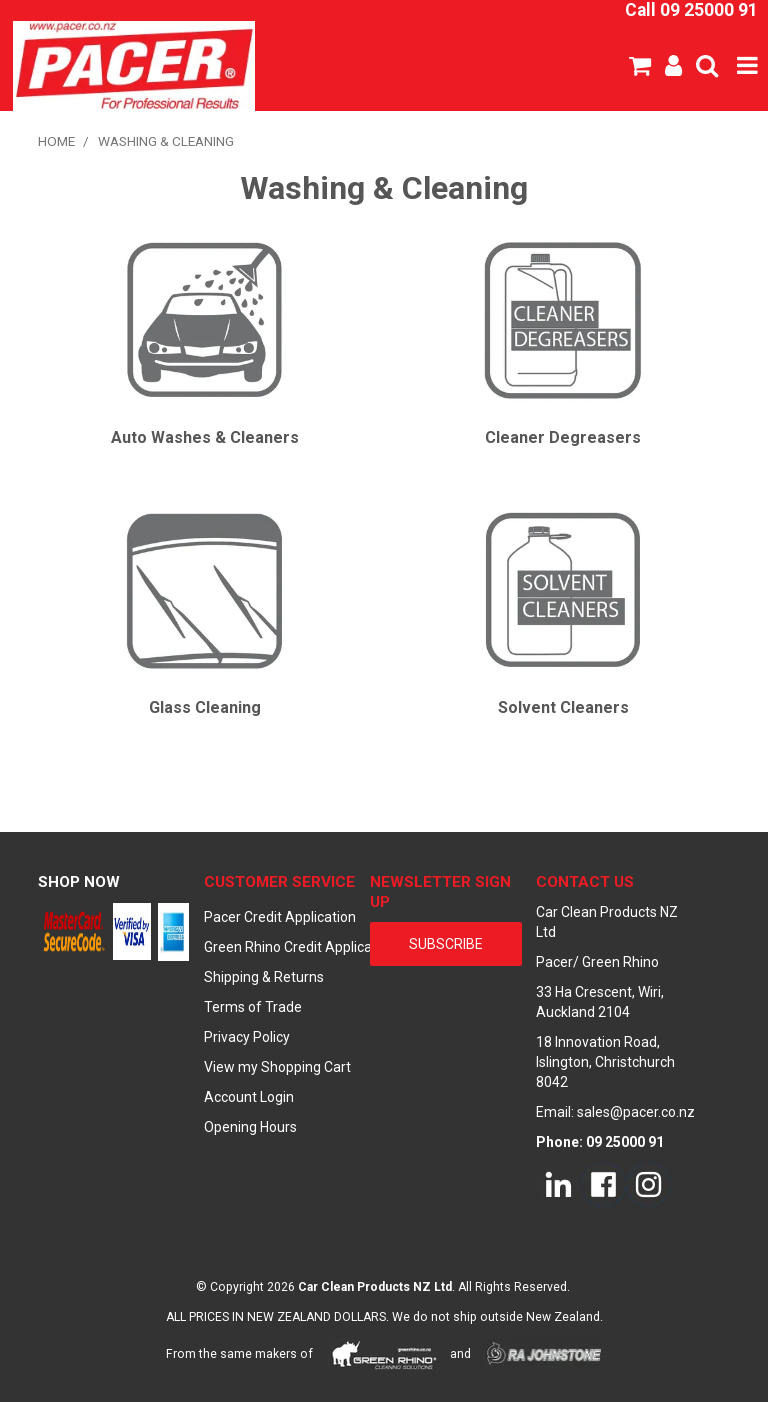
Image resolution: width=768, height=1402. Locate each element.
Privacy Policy (247, 1037)
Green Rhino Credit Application (280, 947)
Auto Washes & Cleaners (205, 437)
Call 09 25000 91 (691, 10)
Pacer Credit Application (280, 917)
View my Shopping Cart (277, 1067)
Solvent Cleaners (563, 707)
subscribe (446, 944)
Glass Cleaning (205, 707)
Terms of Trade (253, 1007)
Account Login (249, 1097)
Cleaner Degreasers (563, 437)
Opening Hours (250, 1127)
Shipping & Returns (264, 977)
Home (56, 141)
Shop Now (79, 882)
